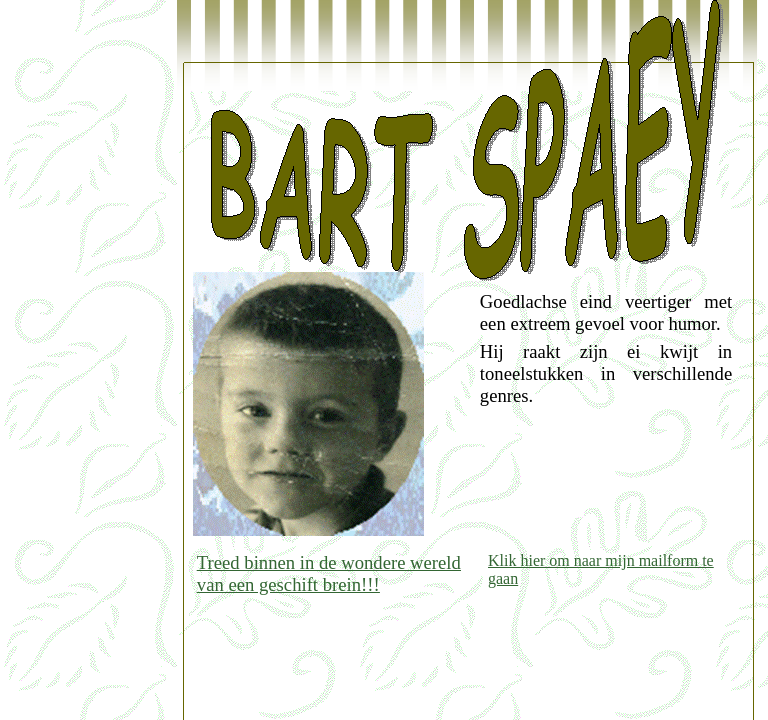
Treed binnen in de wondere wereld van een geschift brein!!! (329, 573)
